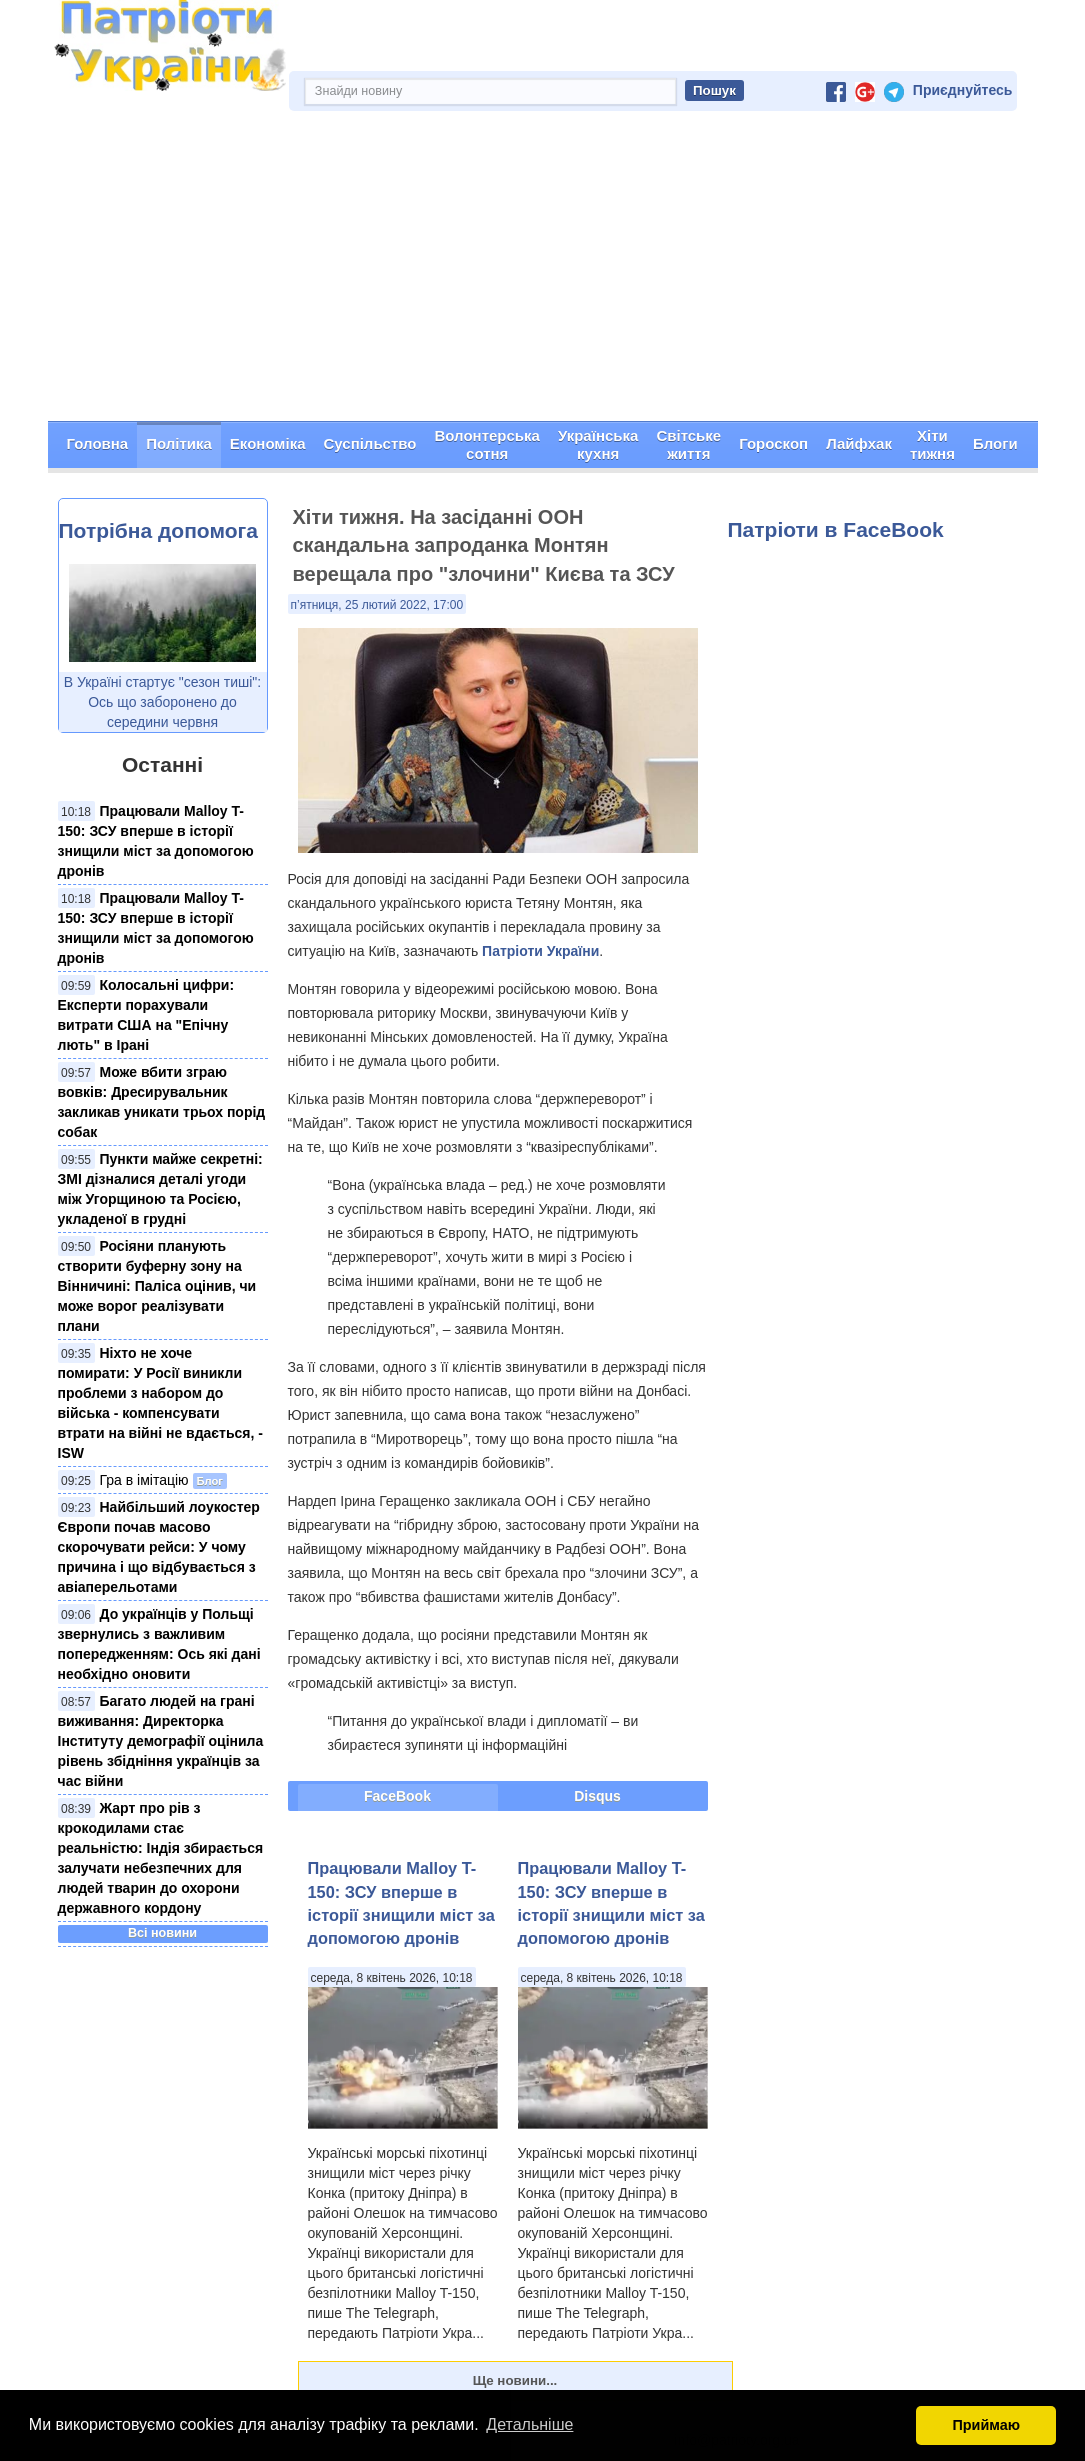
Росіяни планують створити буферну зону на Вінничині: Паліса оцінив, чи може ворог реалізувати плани (157, 1286)
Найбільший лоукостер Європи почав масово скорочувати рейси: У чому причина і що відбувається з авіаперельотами (159, 1547)
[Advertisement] (543, 271)
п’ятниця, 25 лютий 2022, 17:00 (377, 605)
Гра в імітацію (144, 1480)
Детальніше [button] (529, 2424)
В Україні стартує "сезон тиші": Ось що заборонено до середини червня (162, 702)
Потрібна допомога (158, 530)
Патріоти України (540, 951)
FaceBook (397, 1796)
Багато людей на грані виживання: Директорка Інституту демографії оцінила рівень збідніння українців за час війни (161, 1741)
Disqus (597, 1796)
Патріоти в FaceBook (836, 529)
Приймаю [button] (986, 2425)
